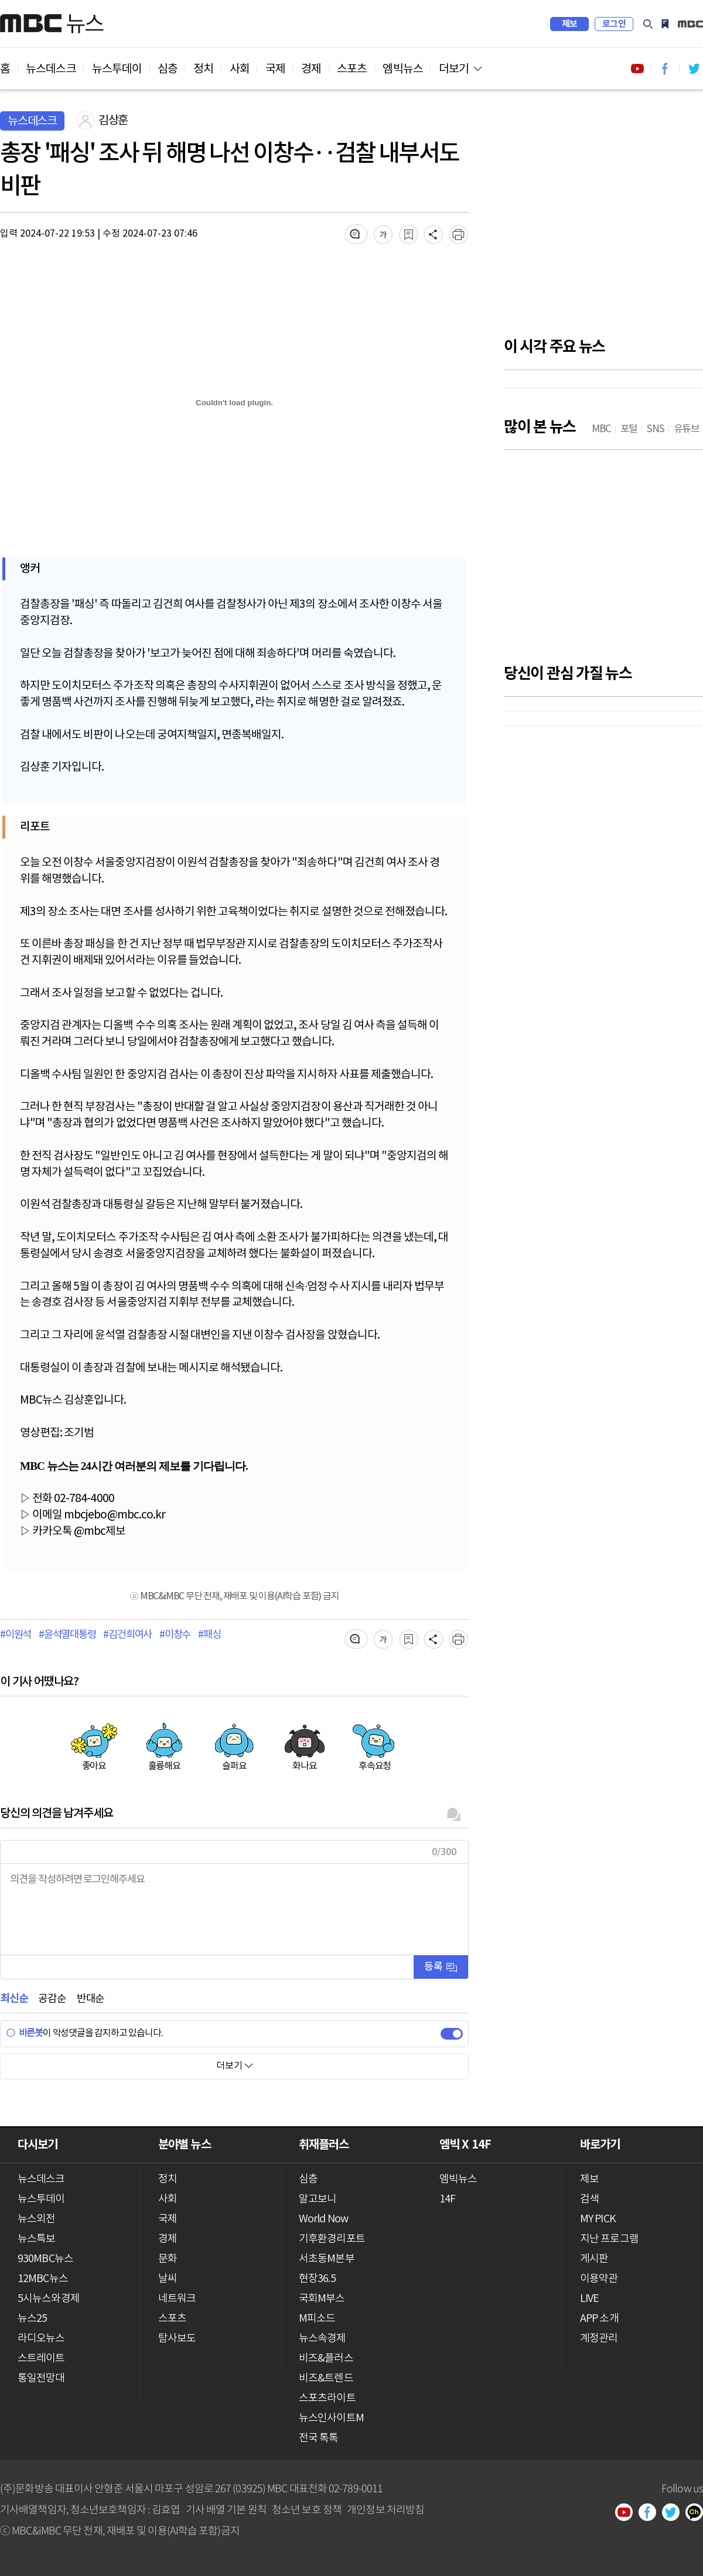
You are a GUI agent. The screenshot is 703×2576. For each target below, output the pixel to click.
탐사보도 (177, 2338)
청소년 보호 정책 (307, 2509)
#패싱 (209, 1635)
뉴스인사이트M (331, 2418)
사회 (240, 69)
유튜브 (628, 2513)
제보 (570, 24)
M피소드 (317, 2318)
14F (447, 2199)
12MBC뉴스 (43, 2279)
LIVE (589, 2299)
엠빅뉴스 (402, 69)
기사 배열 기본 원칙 (226, 2509)
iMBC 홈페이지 (690, 24)
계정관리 (598, 2338)
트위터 (675, 2513)
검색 (648, 24)
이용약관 (598, 2279)
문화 (167, 2259)
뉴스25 (32, 2318)
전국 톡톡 (319, 2438)
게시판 (594, 2259)
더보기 (454, 69)
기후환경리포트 (332, 2239)
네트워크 (177, 2299)
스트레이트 (41, 2358)
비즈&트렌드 (326, 2378)
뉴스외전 (36, 2219)
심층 (168, 69)
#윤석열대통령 (67, 1635)
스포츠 (352, 69)
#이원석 (15, 1635)
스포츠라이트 (327, 2398)
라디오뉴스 (41, 2338)
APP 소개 (599, 2318)
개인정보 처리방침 (385, 2509)
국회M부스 (322, 2299)
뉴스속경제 (322, 2338)
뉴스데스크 (51, 69)
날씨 (167, 2279)
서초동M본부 (326, 2259)
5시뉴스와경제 (49, 2299)
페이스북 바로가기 (665, 68)
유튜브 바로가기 (637, 68)
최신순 (14, 1999)
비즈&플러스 (326, 2358)
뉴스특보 (36, 2239)
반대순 (90, 1999)
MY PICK (665, 24)
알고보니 (317, 2199)
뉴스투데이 (117, 69)
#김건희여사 (127, 1635)
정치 (203, 69)
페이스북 (651, 2513)
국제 (275, 69)
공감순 (52, 1999)
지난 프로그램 (609, 2239)
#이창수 (174, 1635)
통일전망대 (41, 2378)
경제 (311, 69)
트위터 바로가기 (693, 68)
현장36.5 (317, 2279)
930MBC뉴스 (45, 2259)
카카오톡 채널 (698, 2513)
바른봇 (24, 2033)
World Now (323, 2219)
